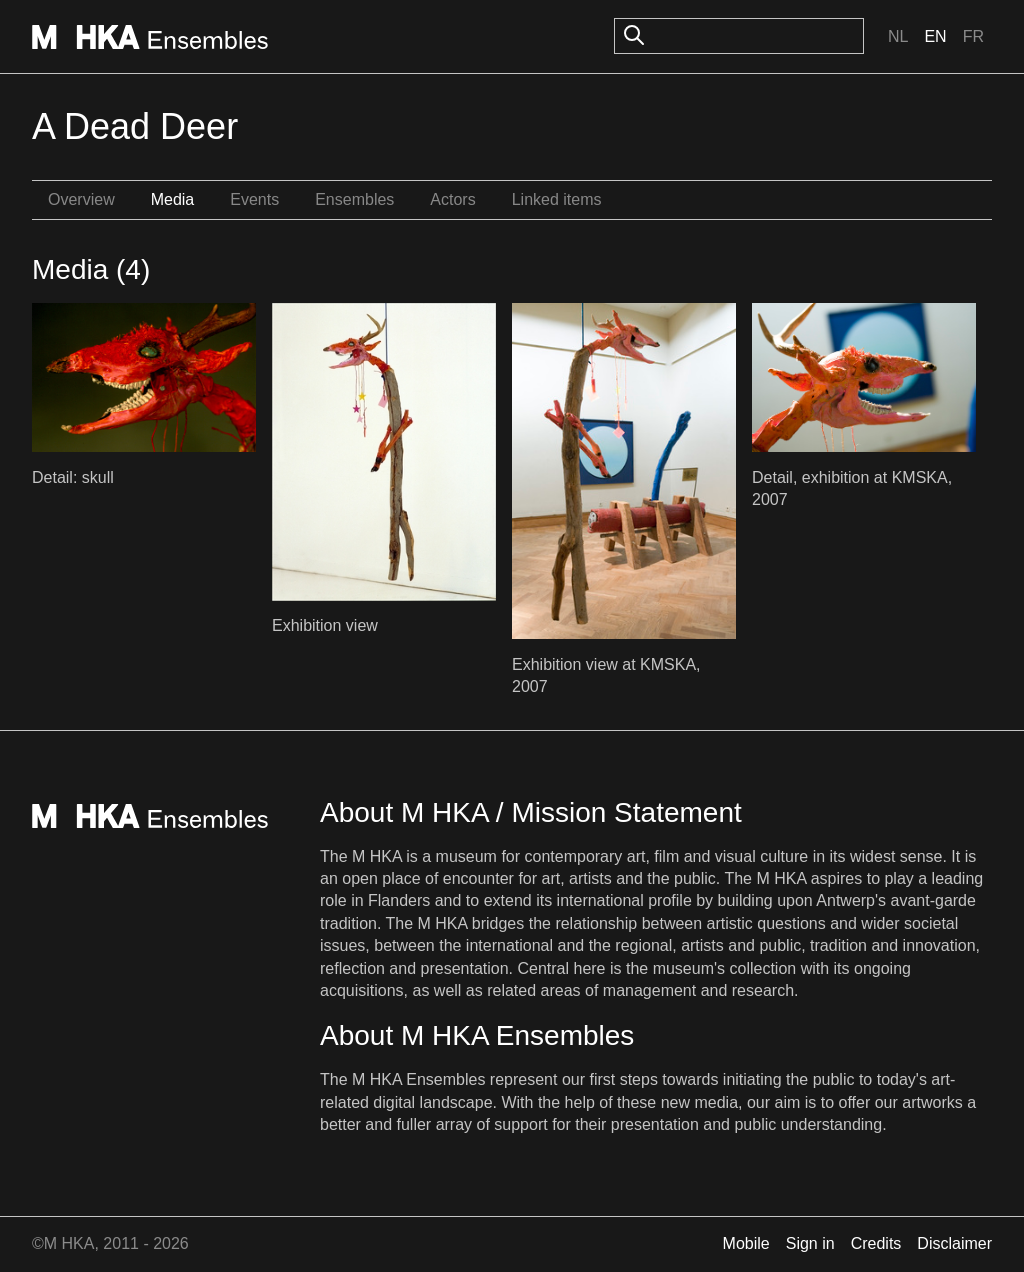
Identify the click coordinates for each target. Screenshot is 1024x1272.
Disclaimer (954, 1243)
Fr (973, 36)
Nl (898, 36)
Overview (81, 199)
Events (254, 199)
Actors (452, 199)
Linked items (557, 199)
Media (173, 199)
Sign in (810, 1243)
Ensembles (354, 199)
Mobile (746, 1243)
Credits (876, 1243)
